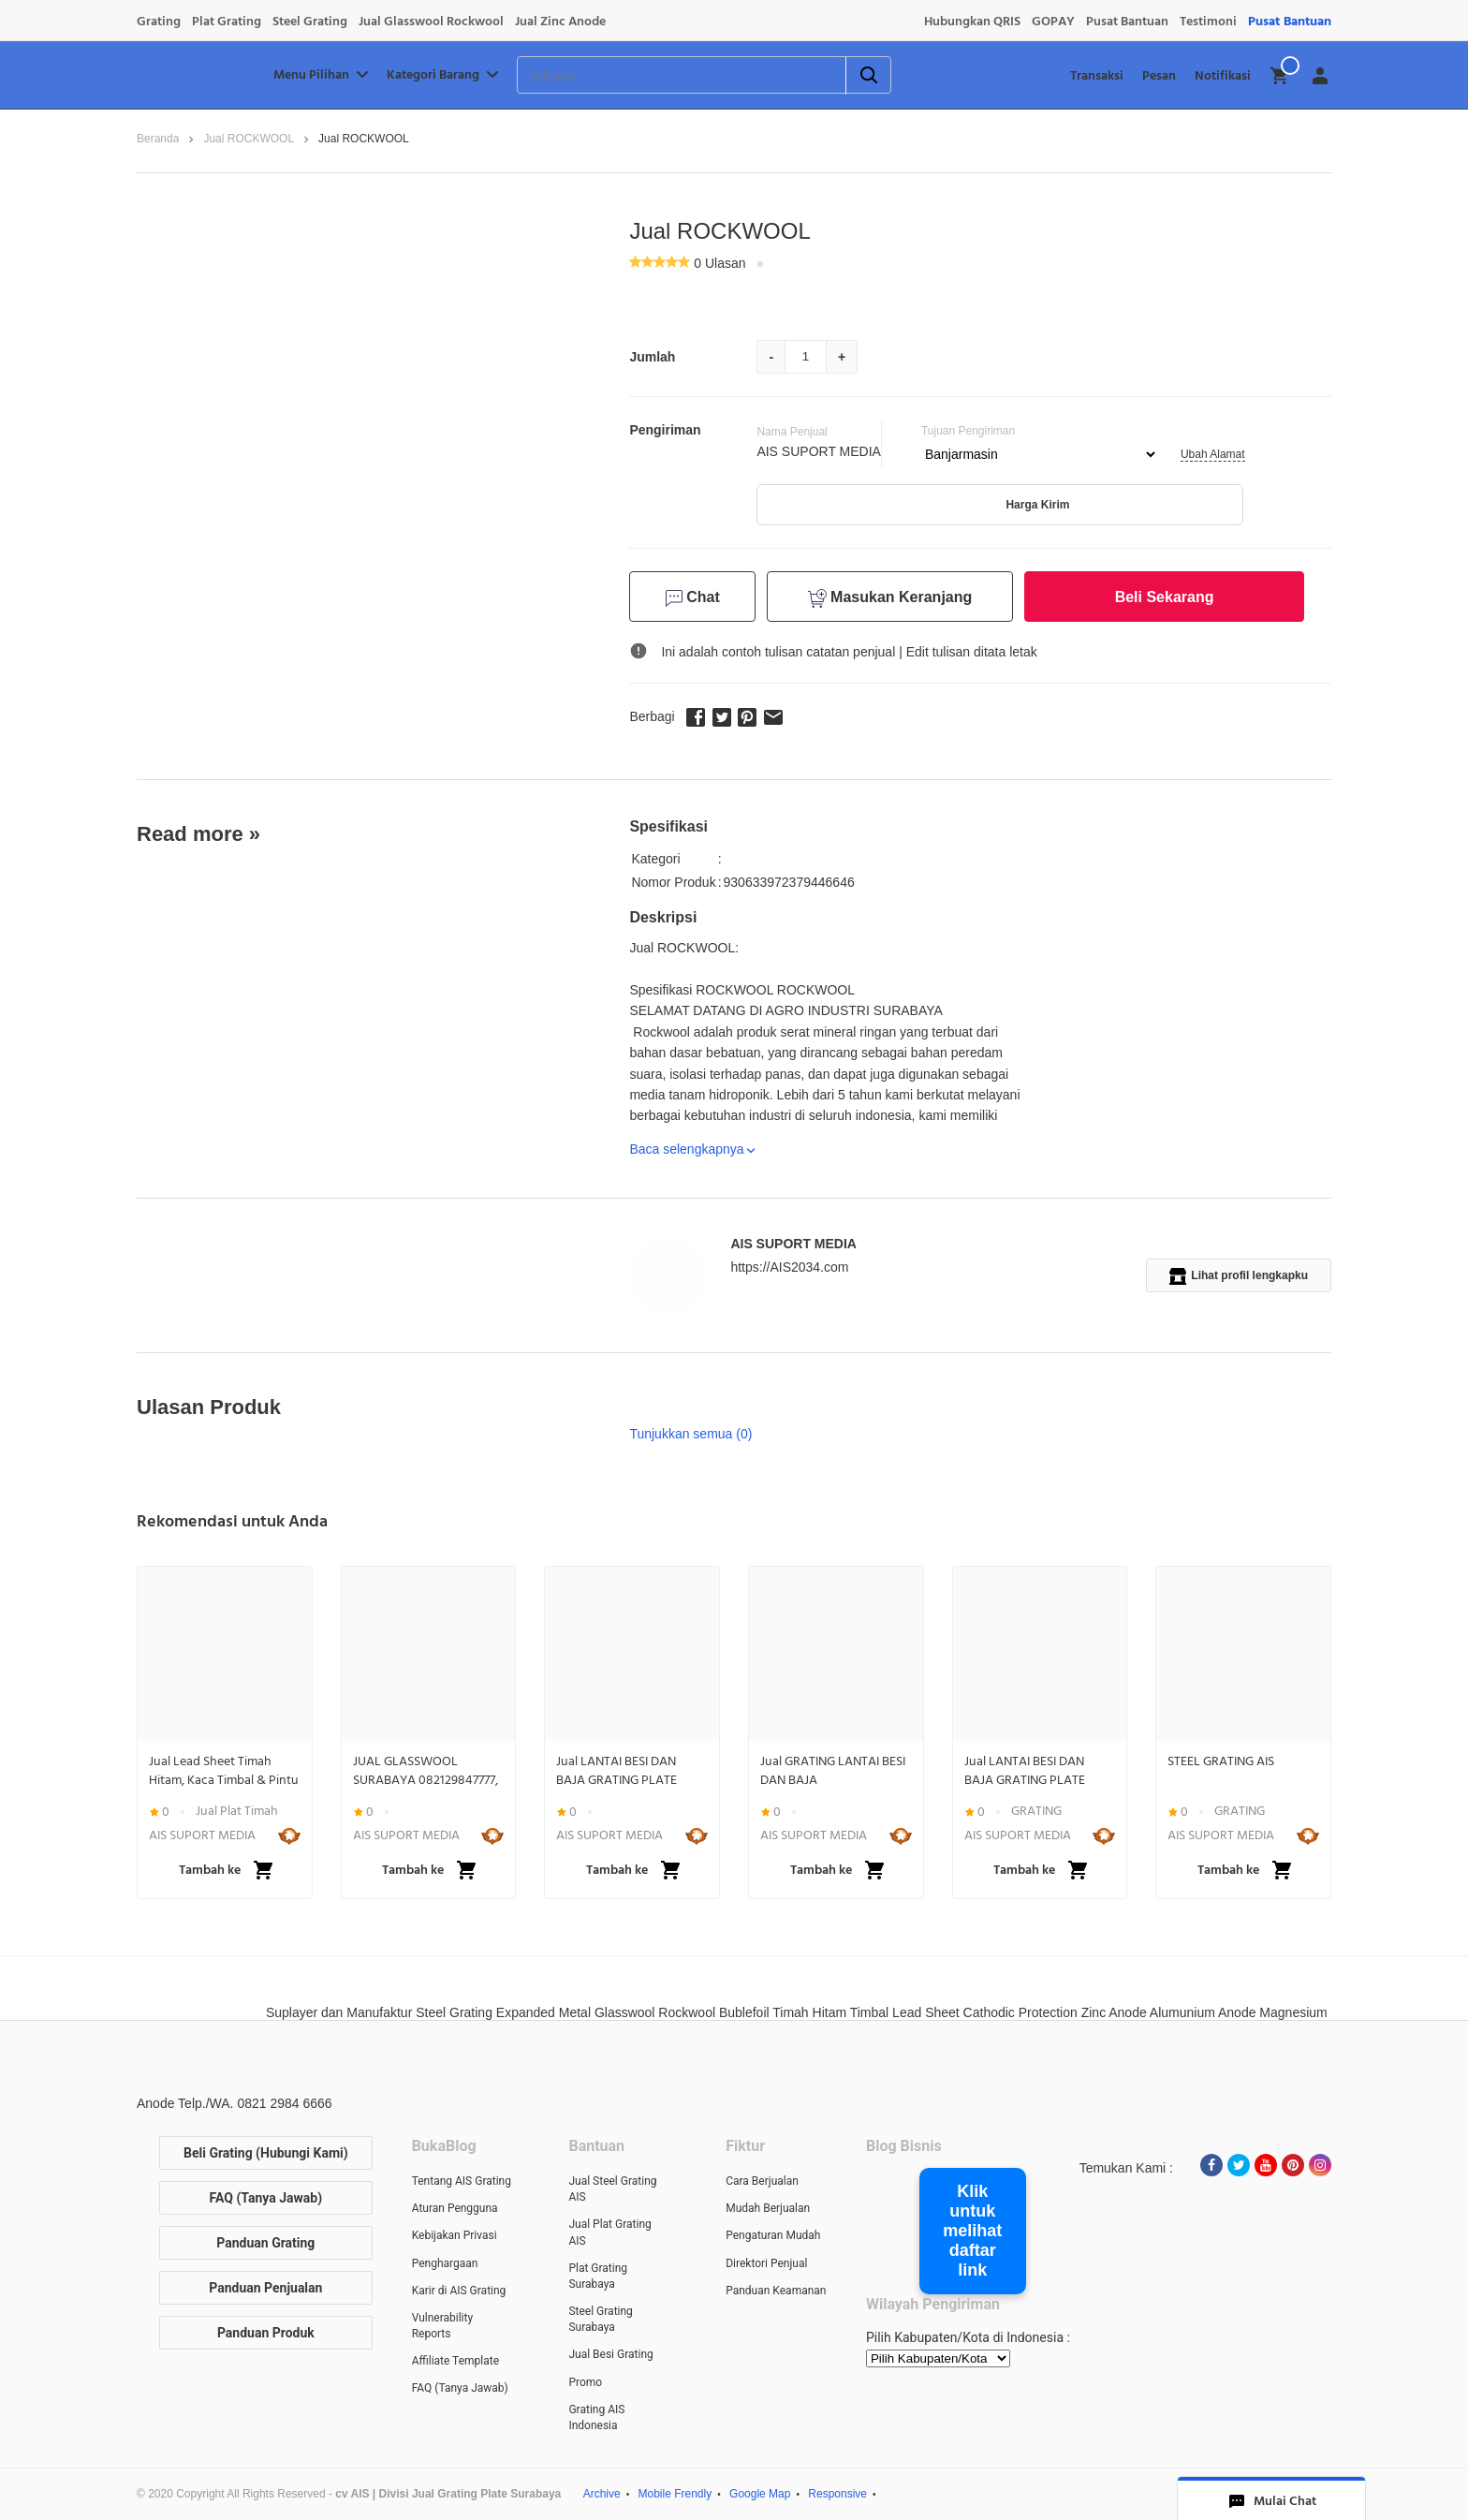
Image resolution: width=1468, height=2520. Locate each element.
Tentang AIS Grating (461, 2181)
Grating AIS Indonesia (596, 2417)
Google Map (759, 2493)
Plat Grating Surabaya (597, 2276)
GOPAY (1053, 21)
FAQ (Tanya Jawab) (266, 2197)
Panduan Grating (265, 2242)
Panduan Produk (266, 2332)
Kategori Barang (444, 75)
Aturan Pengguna (455, 2208)
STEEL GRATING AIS (1220, 1761)
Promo (585, 2382)
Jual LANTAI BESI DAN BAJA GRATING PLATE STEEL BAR (616, 1771)
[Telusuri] (658, 76)
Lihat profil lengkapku (1238, 1276)
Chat (693, 598)
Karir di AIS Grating (459, 2290)
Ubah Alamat (1213, 454)
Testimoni (1208, 21)
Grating (159, 21)
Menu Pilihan (322, 75)
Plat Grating (226, 21)
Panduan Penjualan (265, 2287)
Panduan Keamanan (776, 2290)
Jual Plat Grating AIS (609, 2232)
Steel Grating (309, 21)
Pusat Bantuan (1127, 21)
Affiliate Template (455, 2360)
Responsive (837, 2493)
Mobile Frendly (675, 2493)
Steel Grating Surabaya (600, 2319)
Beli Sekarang (1164, 597)
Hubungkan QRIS (972, 21)
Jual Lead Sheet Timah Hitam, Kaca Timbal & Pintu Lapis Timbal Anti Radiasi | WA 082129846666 (224, 1771)
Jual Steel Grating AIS (612, 2188)
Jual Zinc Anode (560, 21)
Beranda (158, 138)
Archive (602, 2493)
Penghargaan (445, 2263)
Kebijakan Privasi (454, 2235)
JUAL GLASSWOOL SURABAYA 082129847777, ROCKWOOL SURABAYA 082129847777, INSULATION (428, 1771)
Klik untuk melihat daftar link (972, 2230)
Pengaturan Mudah (773, 2235)
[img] (1280, 76)
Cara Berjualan (762, 2181)
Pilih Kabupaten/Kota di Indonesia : (968, 2337)
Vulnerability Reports (442, 2325)
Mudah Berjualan (768, 2208)
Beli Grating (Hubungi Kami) (266, 2152)
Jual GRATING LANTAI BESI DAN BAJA (832, 1771)
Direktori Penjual (766, 2263)
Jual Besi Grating (610, 2354)
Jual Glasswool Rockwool (431, 21)
